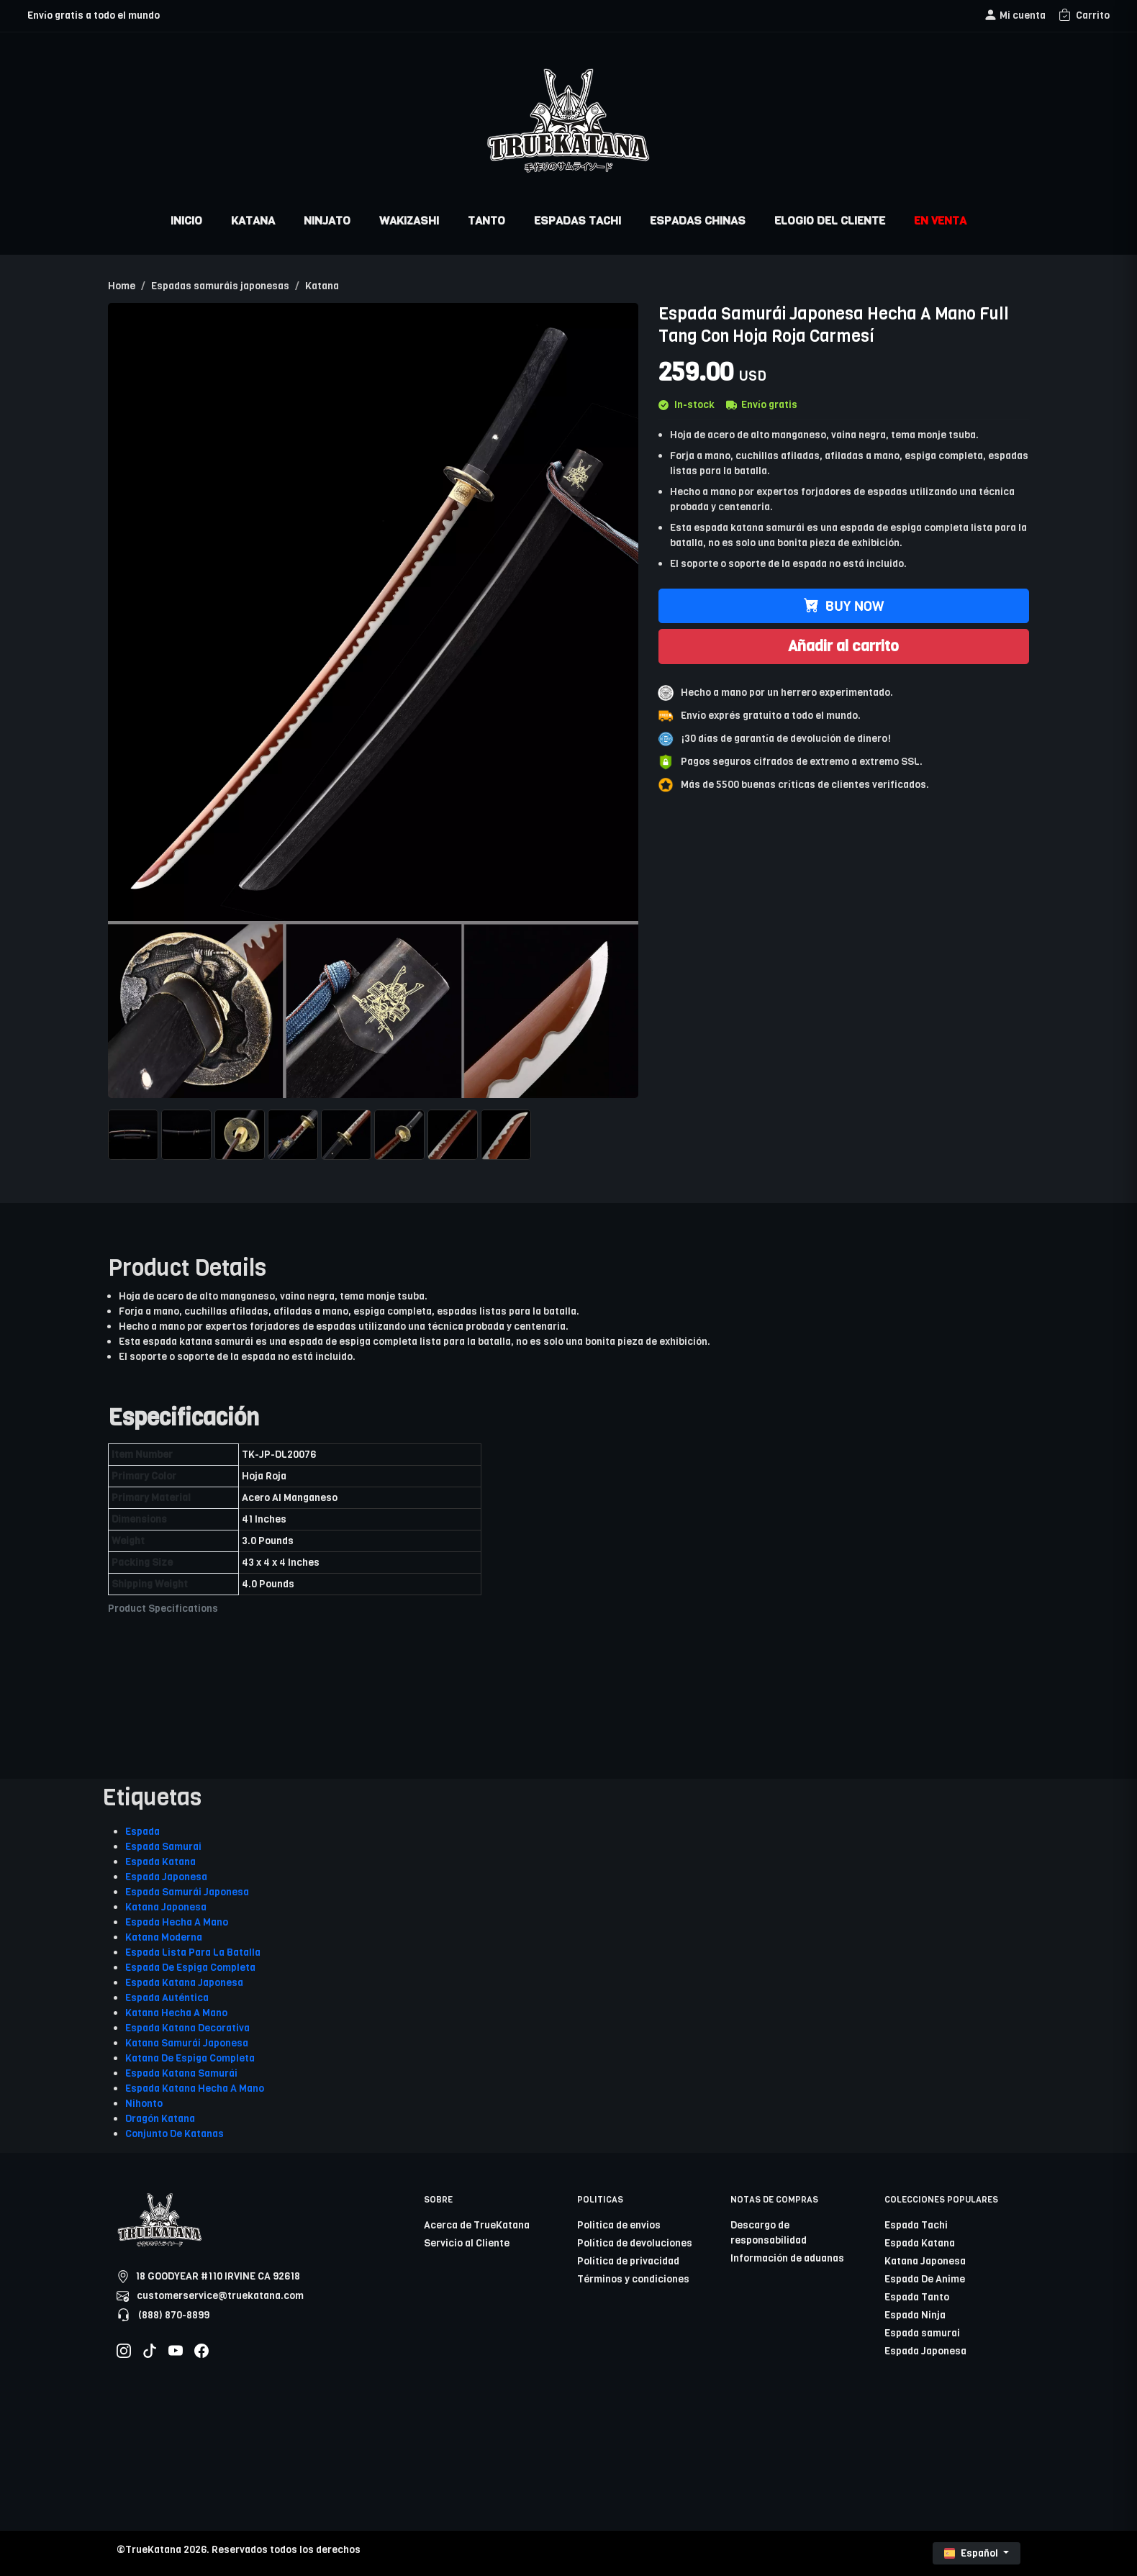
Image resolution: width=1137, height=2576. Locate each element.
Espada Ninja (915, 2315)
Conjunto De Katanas (174, 2134)
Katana (322, 286)
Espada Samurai (163, 1847)
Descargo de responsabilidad (768, 2232)
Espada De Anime (924, 2279)
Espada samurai (922, 2333)
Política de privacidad (628, 2261)
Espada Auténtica (167, 1998)
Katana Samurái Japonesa (186, 2043)
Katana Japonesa (166, 1907)
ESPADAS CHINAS (698, 220)
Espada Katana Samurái (181, 2073)
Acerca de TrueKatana (477, 2225)
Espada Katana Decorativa (187, 2028)
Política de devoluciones (634, 2243)
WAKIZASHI (409, 220)
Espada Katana (160, 1862)
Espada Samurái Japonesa (187, 1892)
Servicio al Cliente (466, 2243)
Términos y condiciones (633, 2279)
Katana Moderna (163, 1937)
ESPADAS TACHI (577, 220)
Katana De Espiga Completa (190, 2058)
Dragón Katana (160, 2119)
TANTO (486, 220)
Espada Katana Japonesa (184, 1983)
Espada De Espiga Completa (190, 1967)
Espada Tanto (916, 2297)
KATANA (253, 220)
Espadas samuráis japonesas (220, 286)
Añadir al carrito (843, 646)
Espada (142, 1831)
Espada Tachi (916, 2225)
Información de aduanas (787, 2258)
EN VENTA (940, 220)
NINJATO (327, 220)
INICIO (186, 220)
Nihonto (144, 2103)
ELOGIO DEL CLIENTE (829, 220)
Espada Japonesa (166, 1877)
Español (972, 2553)
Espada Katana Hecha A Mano (194, 2088)
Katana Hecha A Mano (176, 2013)
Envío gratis (761, 405)
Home (121, 286)
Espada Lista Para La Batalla (193, 1952)
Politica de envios (619, 2225)
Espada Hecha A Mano (176, 1922)
